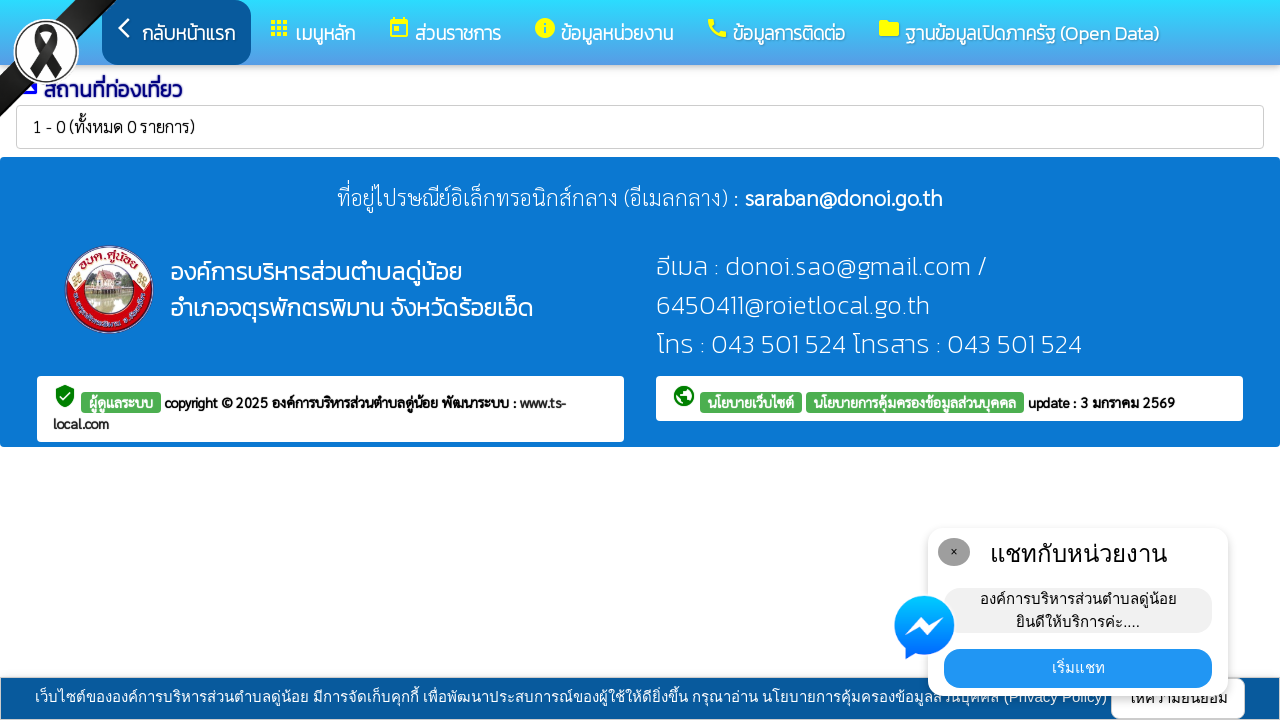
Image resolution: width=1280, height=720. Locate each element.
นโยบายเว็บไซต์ (751, 402)
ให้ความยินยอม (1178, 697)
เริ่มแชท (1078, 667)
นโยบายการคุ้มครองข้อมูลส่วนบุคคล (915, 402)
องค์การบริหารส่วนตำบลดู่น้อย (357, 402)
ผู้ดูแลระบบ (121, 402)
